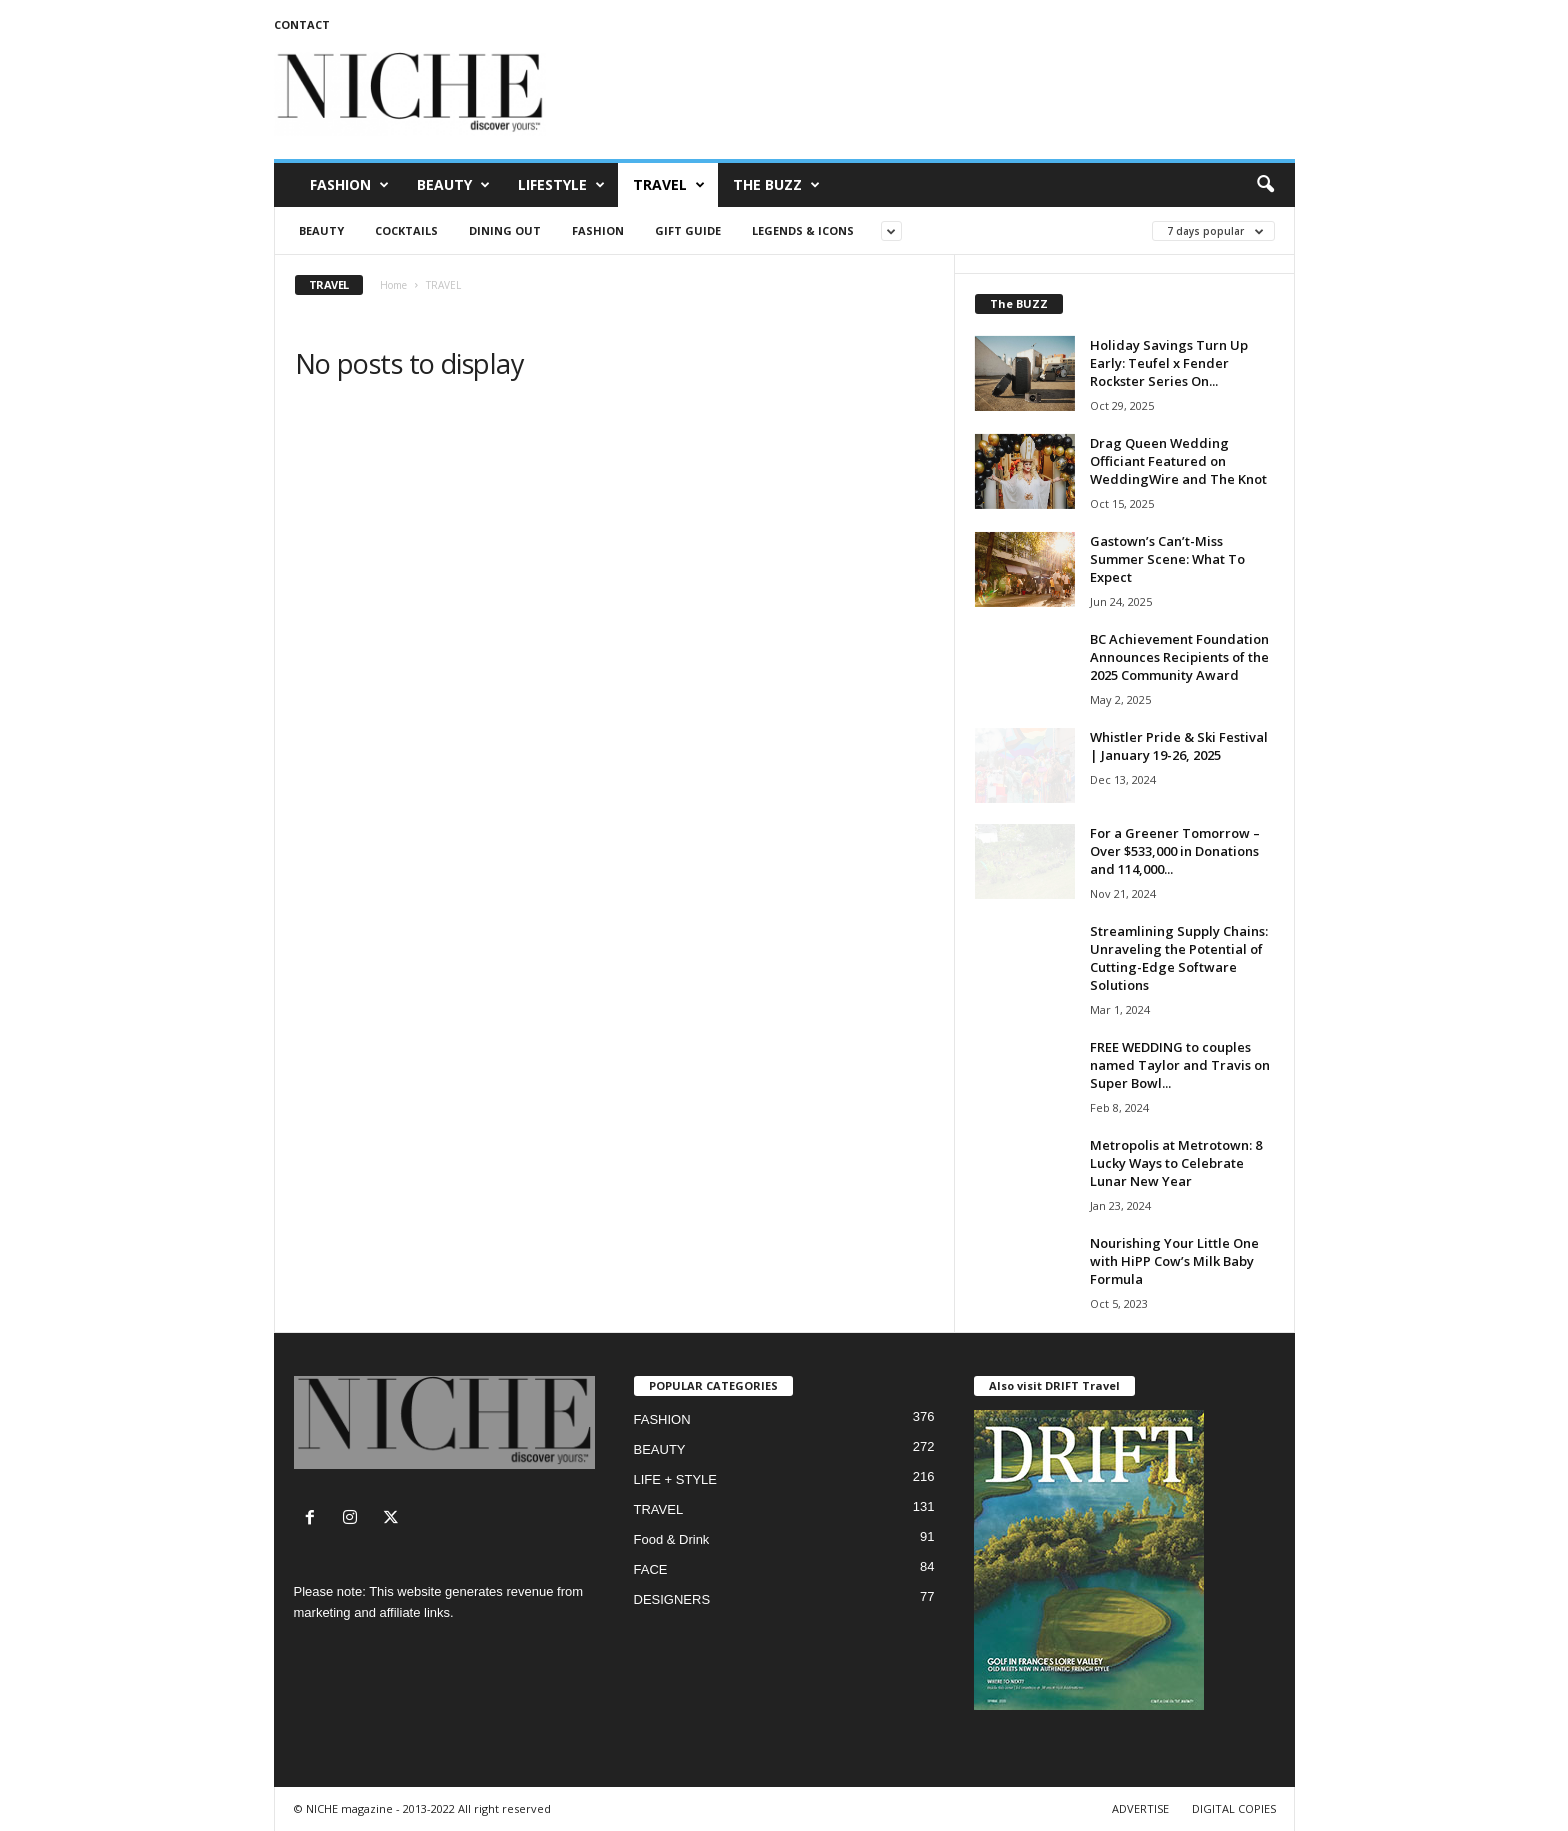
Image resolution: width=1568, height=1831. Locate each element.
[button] (1265, 185)
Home (393, 285)
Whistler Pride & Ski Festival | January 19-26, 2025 (1179, 746)
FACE (651, 1569)
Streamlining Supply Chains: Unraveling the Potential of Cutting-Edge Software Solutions (1179, 958)
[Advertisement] (931, 94)
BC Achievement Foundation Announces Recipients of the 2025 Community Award (1179, 657)
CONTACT (302, 24)
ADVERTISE (1140, 1808)
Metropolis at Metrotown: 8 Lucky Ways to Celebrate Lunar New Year (1176, 1163)
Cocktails (406, 230)
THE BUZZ (776, 185)
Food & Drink (672, 1539)
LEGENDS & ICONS (803, 230)
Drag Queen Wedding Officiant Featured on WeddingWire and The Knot (1178, 461)
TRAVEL (669, 185)
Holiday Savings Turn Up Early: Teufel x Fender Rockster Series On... (1169, 363)
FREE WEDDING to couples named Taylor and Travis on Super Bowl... (1180, 1065)
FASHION (349, 185)
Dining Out (505, 230)
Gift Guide (688, 230)
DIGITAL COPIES (1234, 1808)
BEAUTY (453, 185)
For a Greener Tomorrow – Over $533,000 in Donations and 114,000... (1175, 851)
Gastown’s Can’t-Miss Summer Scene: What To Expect (1167, 559)
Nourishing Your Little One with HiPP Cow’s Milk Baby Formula (1174, 1261)
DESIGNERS (672, 1599)
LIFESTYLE (561, 185)
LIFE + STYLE (675, 1479)
